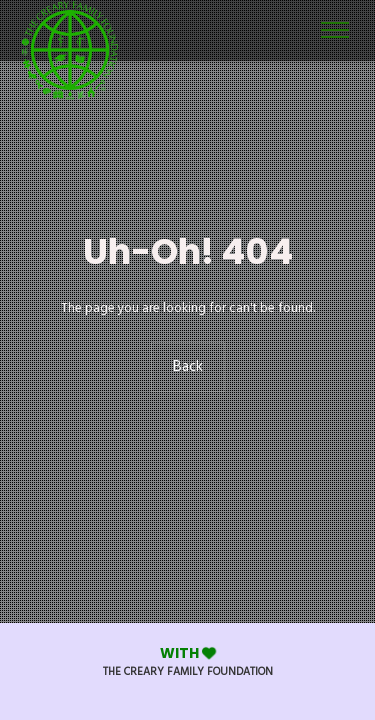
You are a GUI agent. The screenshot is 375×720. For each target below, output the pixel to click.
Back (188, 367)
